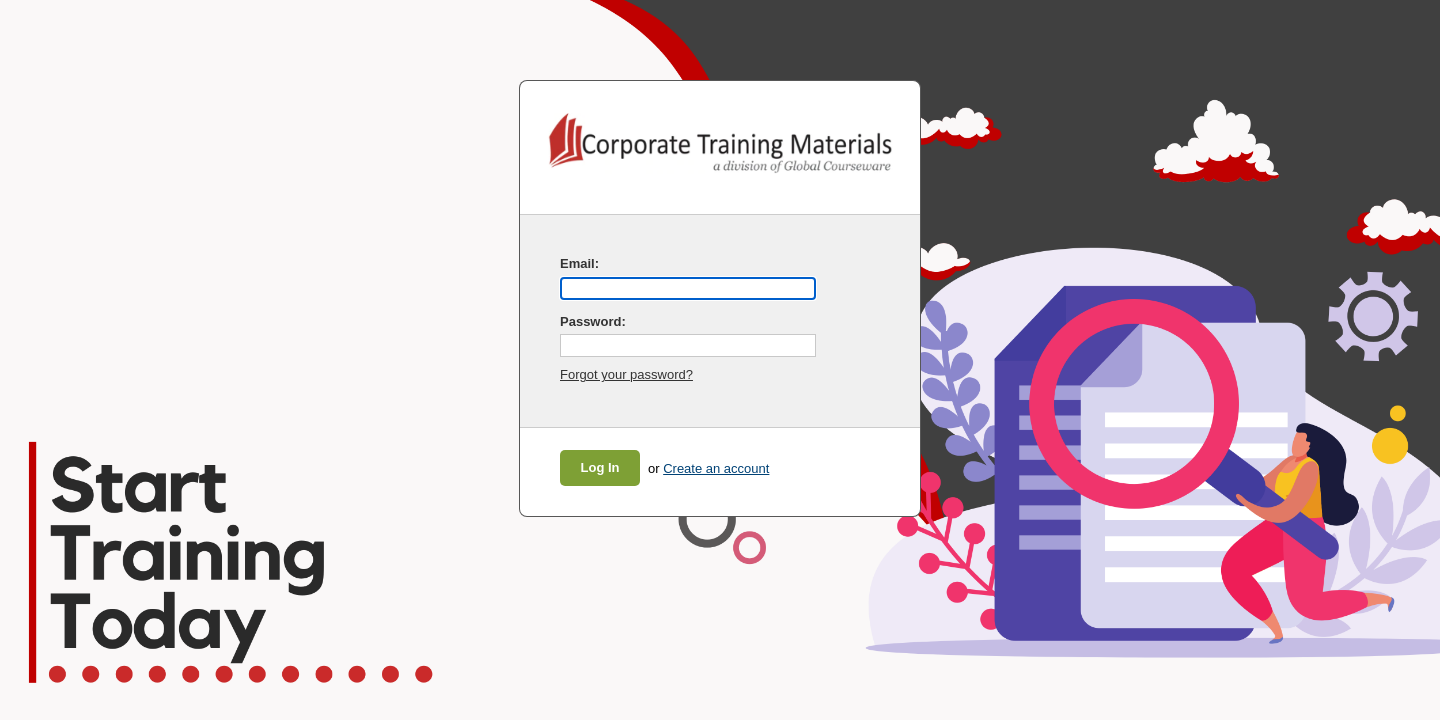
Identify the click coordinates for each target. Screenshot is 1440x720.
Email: (579, 263)
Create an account (716, 468)
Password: (593, 321)
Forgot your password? (626, 374)
